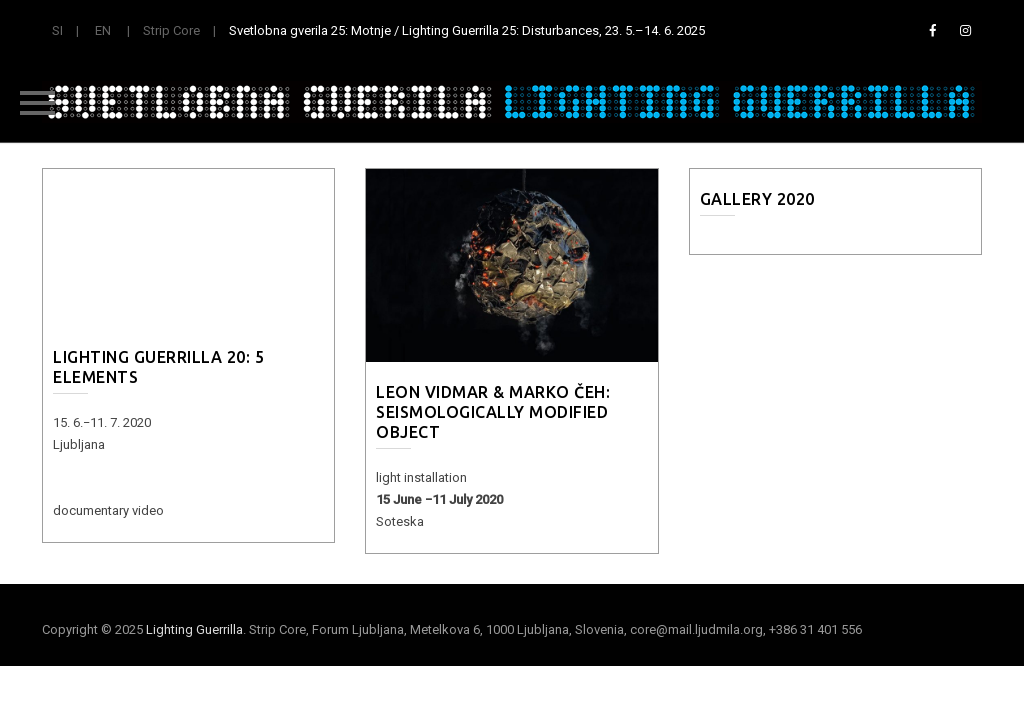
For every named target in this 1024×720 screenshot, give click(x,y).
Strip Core (171, 30)
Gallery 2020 (757, 199)
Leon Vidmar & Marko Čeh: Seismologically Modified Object (493, 412)
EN (103, 30)
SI (57, 30)
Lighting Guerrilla (194, 629)
